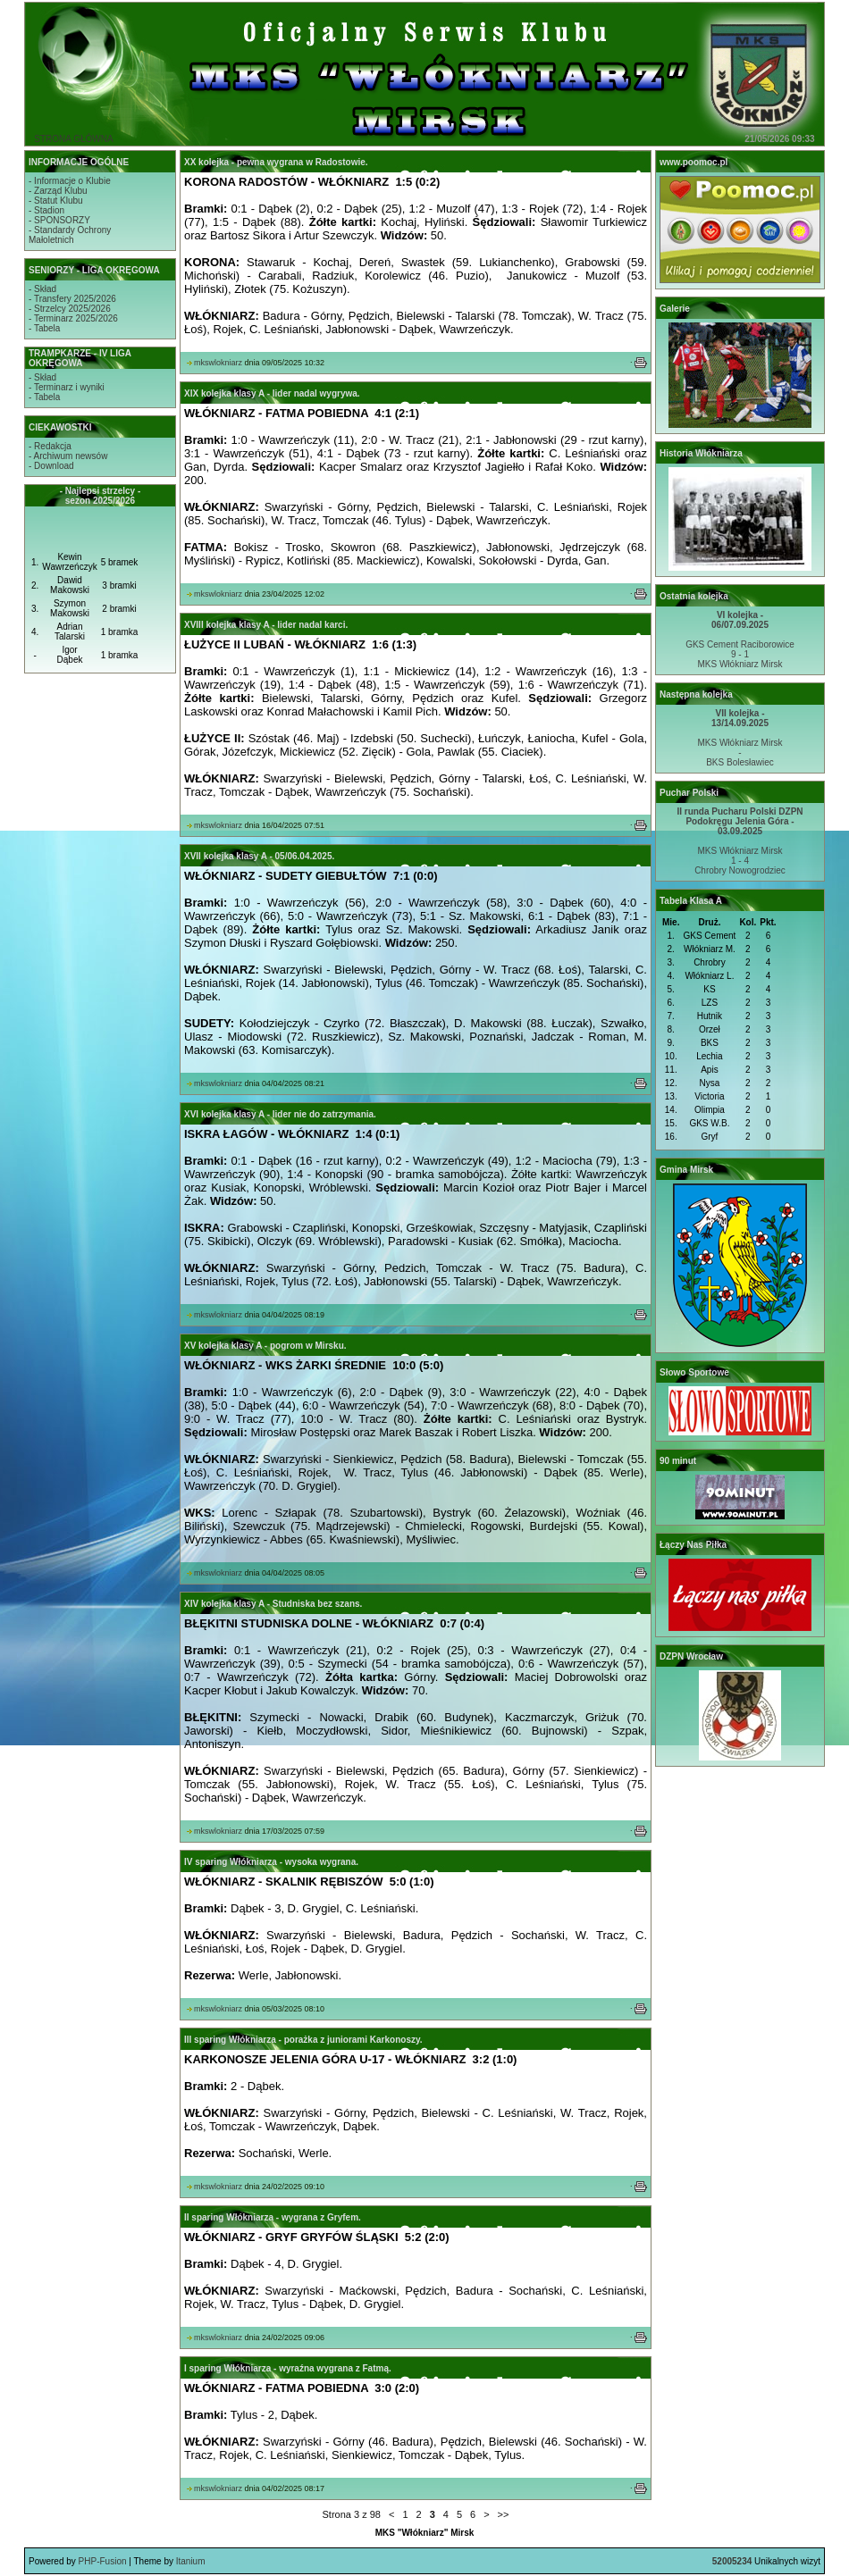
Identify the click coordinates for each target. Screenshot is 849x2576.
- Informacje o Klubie (70, 181)
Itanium (191, 2561)
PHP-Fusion (103, 2561)
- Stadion (46, 210)
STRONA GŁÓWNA (73, 139)
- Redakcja (50, 446)
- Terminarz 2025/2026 (73, 318)
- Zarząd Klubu (58, 191)
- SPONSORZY (59, 220)
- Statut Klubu (56, 200)
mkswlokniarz (218, 362)
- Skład (42, 289)
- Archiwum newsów (68, 456)
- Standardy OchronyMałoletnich (70, 235)
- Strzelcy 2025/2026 (70, 309)
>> (503, 2514)
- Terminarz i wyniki (67, 387)
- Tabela (44, 328)
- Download (51, 466)
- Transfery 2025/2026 (72, 299)
